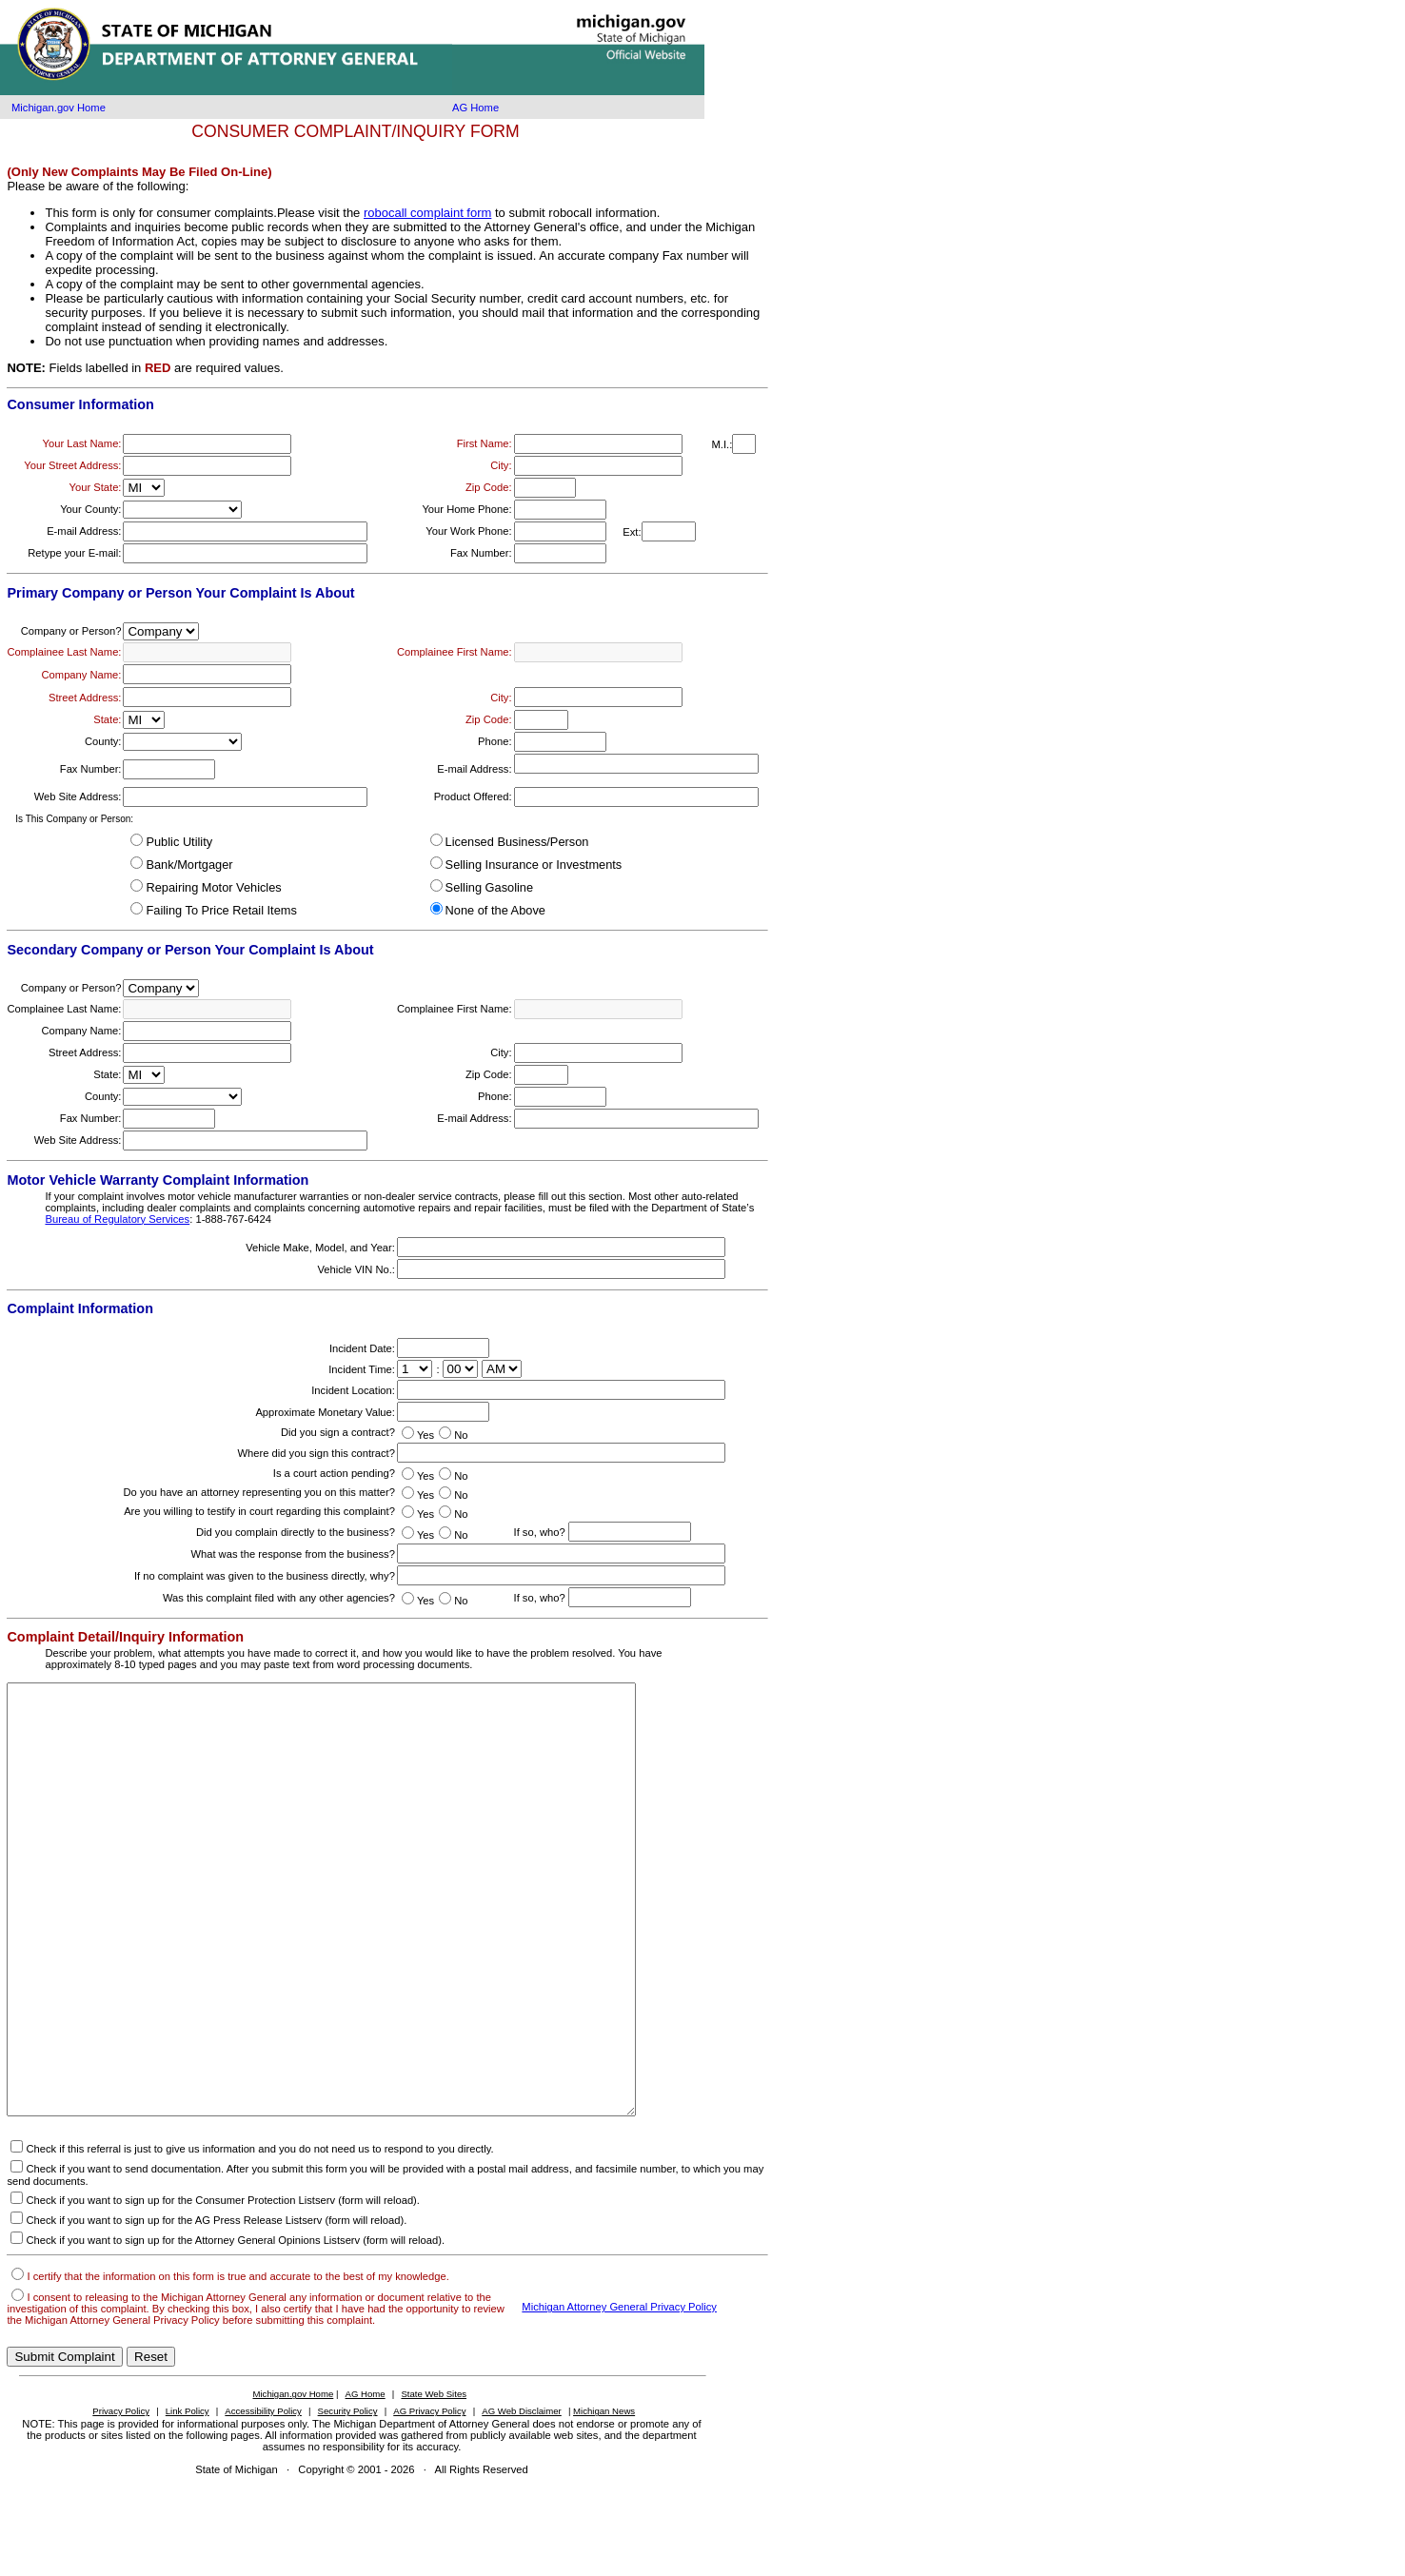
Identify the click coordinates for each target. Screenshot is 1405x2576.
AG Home (475, 107)
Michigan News (604, 2496)
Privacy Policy (120, 2496)
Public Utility (179, 842)
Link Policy (187, 2496)
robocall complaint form (427, 213)
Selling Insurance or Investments (534, 864)
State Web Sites (433, 2479)
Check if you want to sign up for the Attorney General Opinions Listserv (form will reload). (235, 2325)
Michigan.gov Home (58, 107)
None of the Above (495, 910)
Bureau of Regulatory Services (117, 1219)
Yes (425, 1435)
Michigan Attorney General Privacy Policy (619, 2392)
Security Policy (348, 2496)
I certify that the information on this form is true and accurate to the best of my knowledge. (237, 2362)
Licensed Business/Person (517, 842)
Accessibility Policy (263, 2496)
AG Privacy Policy (429, 2496)
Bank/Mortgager (189, 864)
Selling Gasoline (489, 887)
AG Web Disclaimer (522, 2496)
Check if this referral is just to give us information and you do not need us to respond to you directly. (259, 2234)
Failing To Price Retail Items (221, 910)
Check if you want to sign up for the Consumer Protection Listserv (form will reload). (222, 2285)
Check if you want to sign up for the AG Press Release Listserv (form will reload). (216, 2305)
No (460, 1435)
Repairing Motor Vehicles (213, 887)
